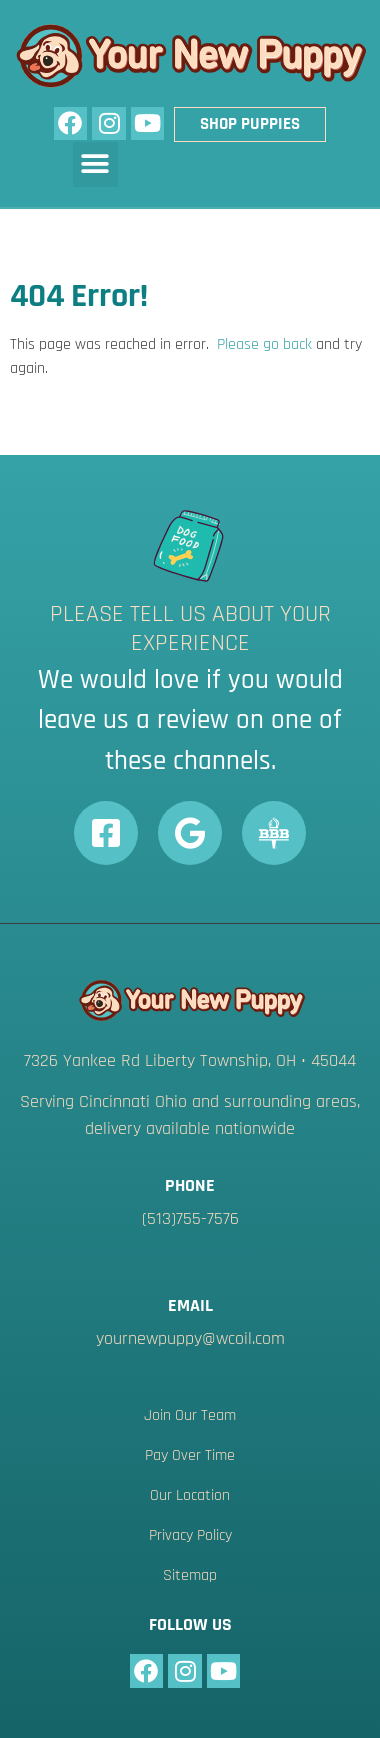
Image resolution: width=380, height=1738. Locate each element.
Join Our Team (190, 1415)
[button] (95, 164)
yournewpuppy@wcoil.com (190, 1338)
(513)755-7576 (190, 1218)
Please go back (264, 344)
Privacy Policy (190, 1535)
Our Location (190, 1495)
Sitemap (190, 1575)
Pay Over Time (190, 1455)
